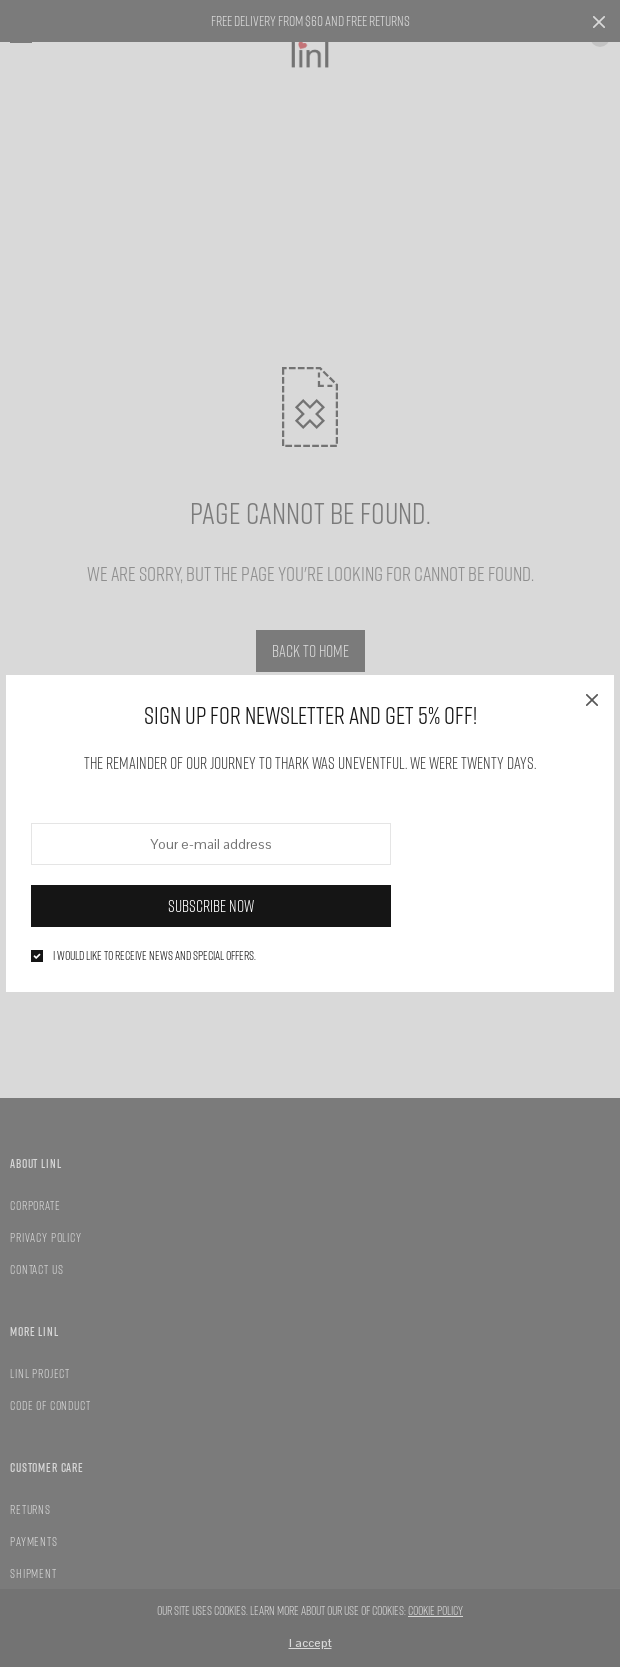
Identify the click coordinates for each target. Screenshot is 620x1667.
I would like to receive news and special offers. (154, 956)
